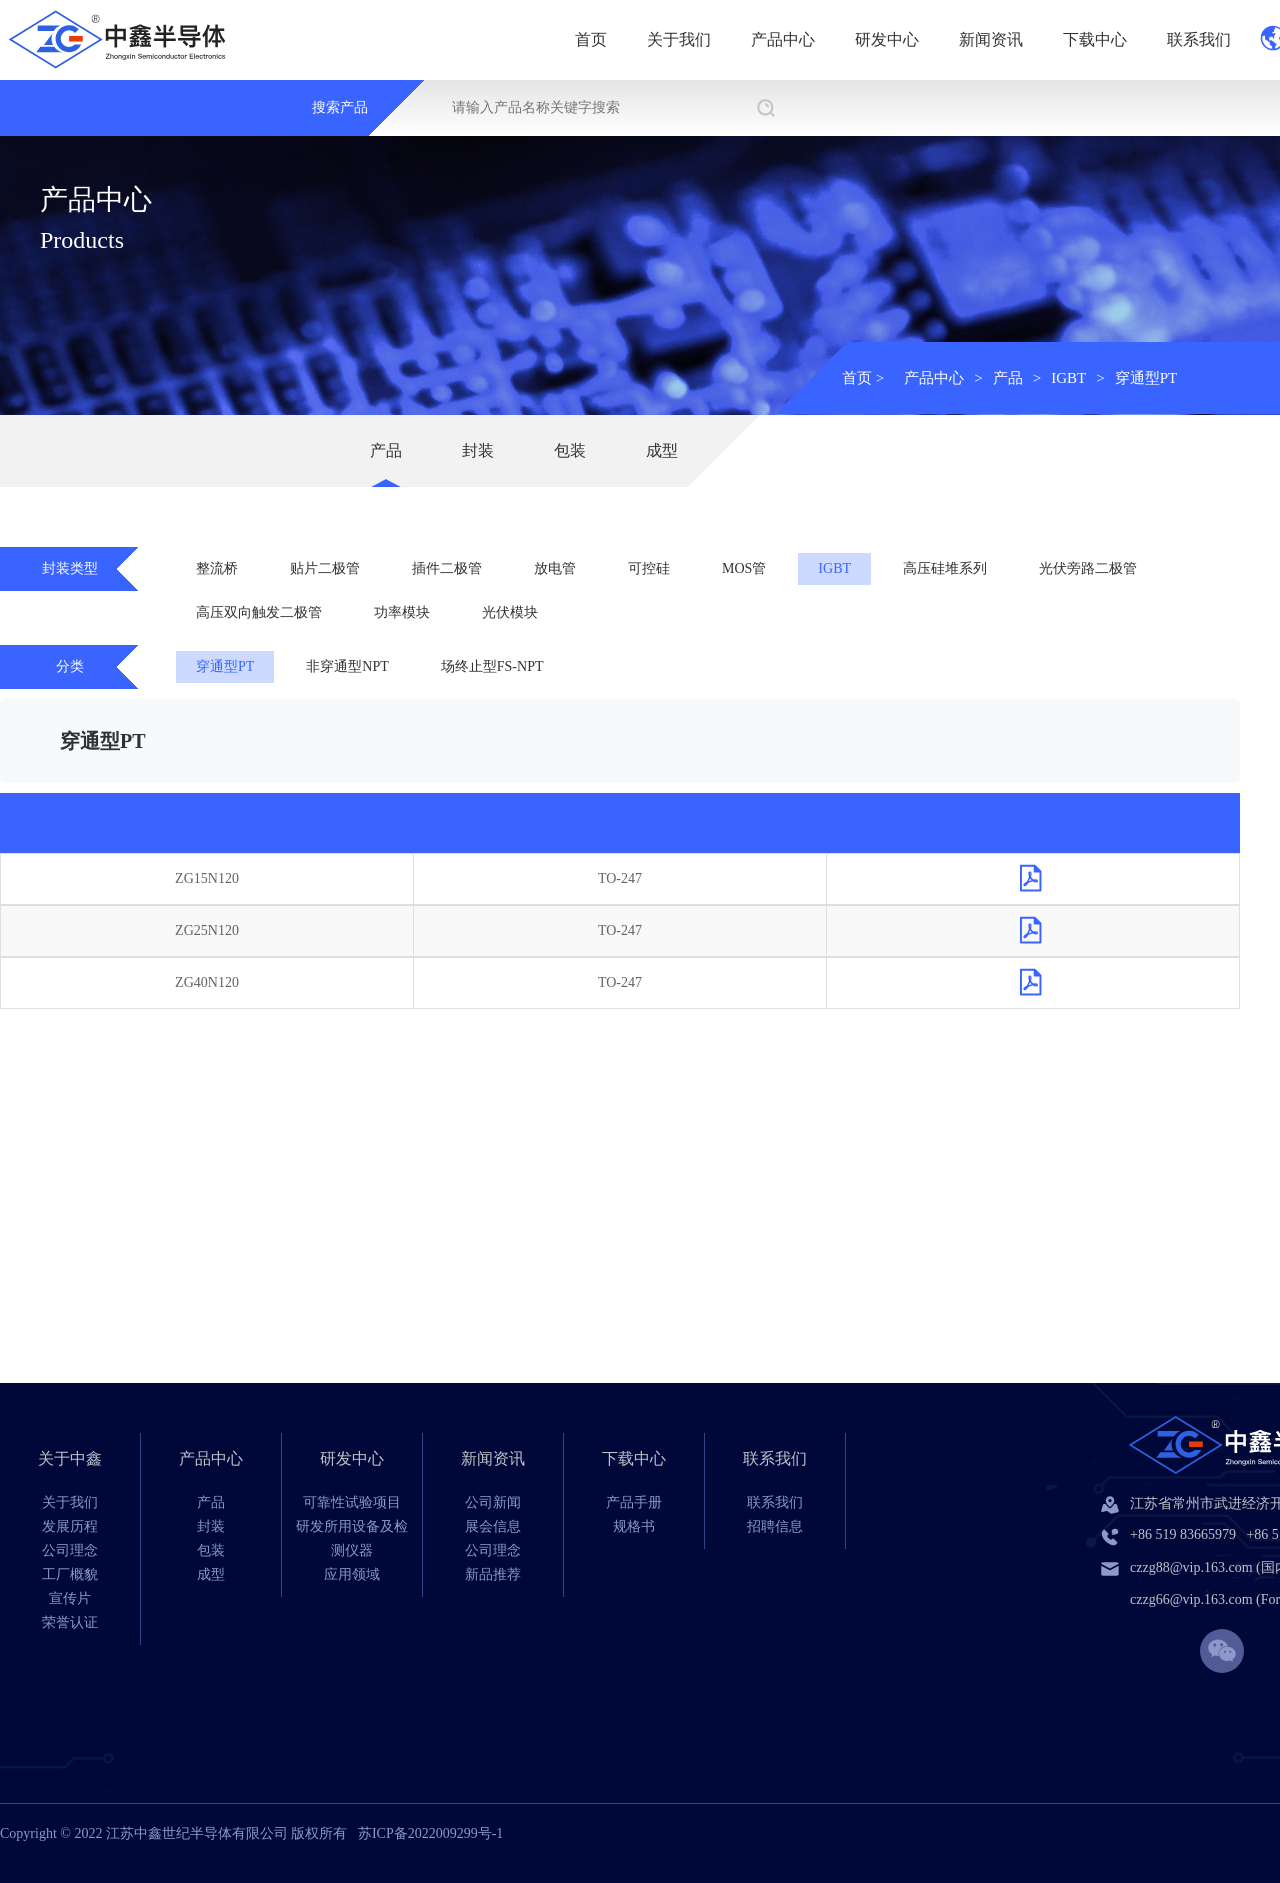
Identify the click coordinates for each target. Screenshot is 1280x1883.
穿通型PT (1146, 378)
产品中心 (783, 39)
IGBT (1068, 378)
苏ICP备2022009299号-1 (430, 1833)
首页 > (863, 378)
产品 (1008, 378)
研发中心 (887, 39)
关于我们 (679, 39)
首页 (591, 39)
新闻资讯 (991, 39)
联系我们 (1199, 39)
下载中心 (1095, 39)
